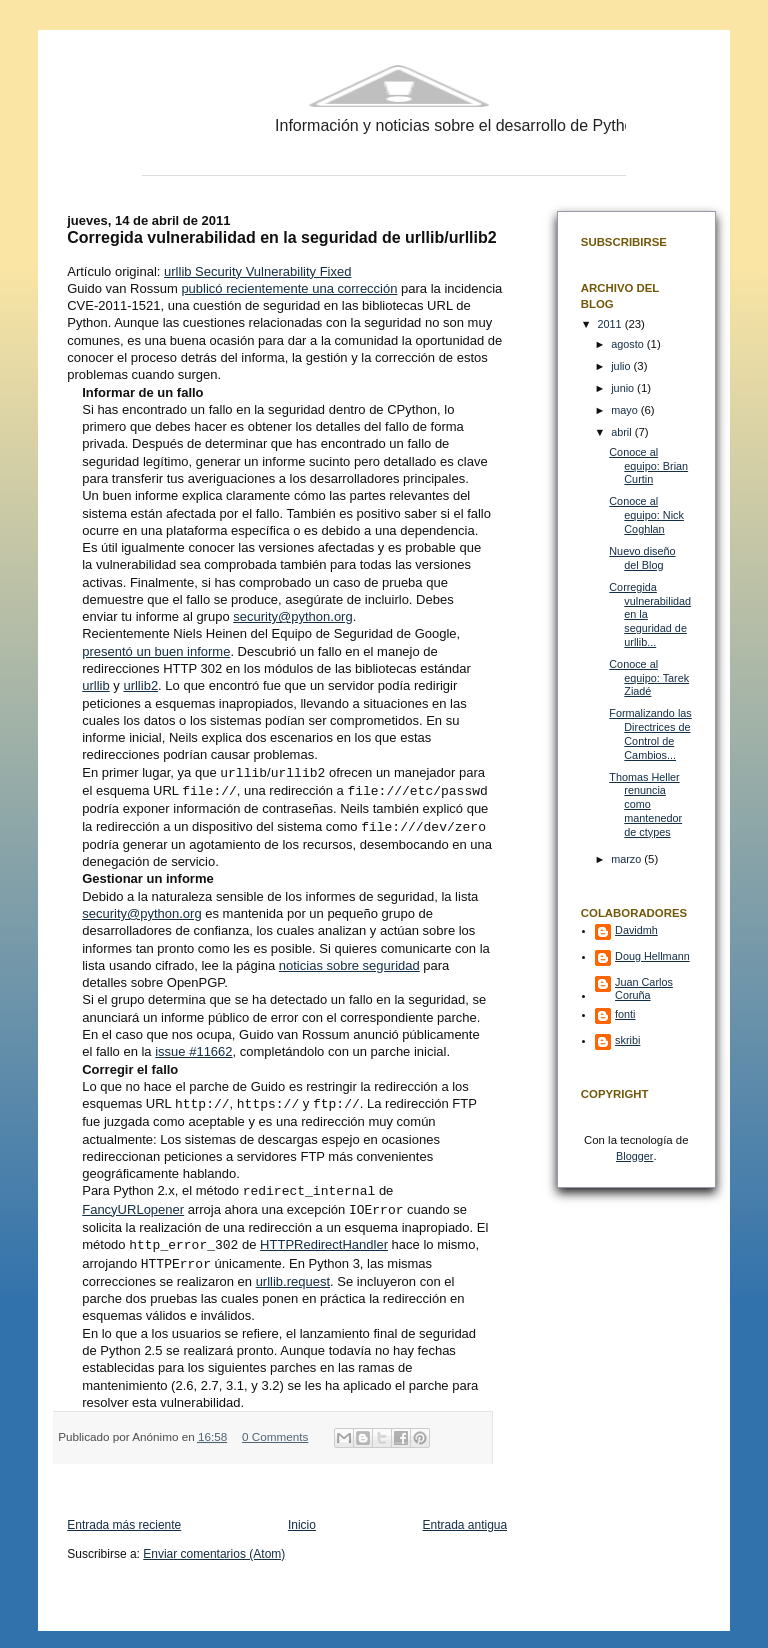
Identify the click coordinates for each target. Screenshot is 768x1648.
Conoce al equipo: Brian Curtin (648, 465)
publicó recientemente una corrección (289, 288)
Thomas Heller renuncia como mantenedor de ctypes (645, 804)
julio (622, 366)
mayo (626, 410)
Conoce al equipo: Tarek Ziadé (649, 677)
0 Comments (275, 1428)
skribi (627, 1040)
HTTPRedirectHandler (324, 1238)
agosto (629, 344)
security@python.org (292, 616)
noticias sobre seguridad (349, 962)
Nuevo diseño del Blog (642, 558)
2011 (611, 324)
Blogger (634, 1156)
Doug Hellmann (652, 956)
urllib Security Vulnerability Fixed (257, 271)
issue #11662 (193, 1048)
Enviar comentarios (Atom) (214, 1546)
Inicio (302, 1517)
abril (622, 432)
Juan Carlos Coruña (644, 988)
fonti (625, 1014)
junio (624, 388)
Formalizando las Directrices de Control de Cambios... (650, 733)
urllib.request (293, 1273)
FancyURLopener (133, 1204)
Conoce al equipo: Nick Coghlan (646, 514)
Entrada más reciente (124, 1517)
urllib (95, 685)
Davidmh (636, 930)
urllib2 (140, 685)
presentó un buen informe (156, 651)
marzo (627, 859)
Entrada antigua (464, 1517)
